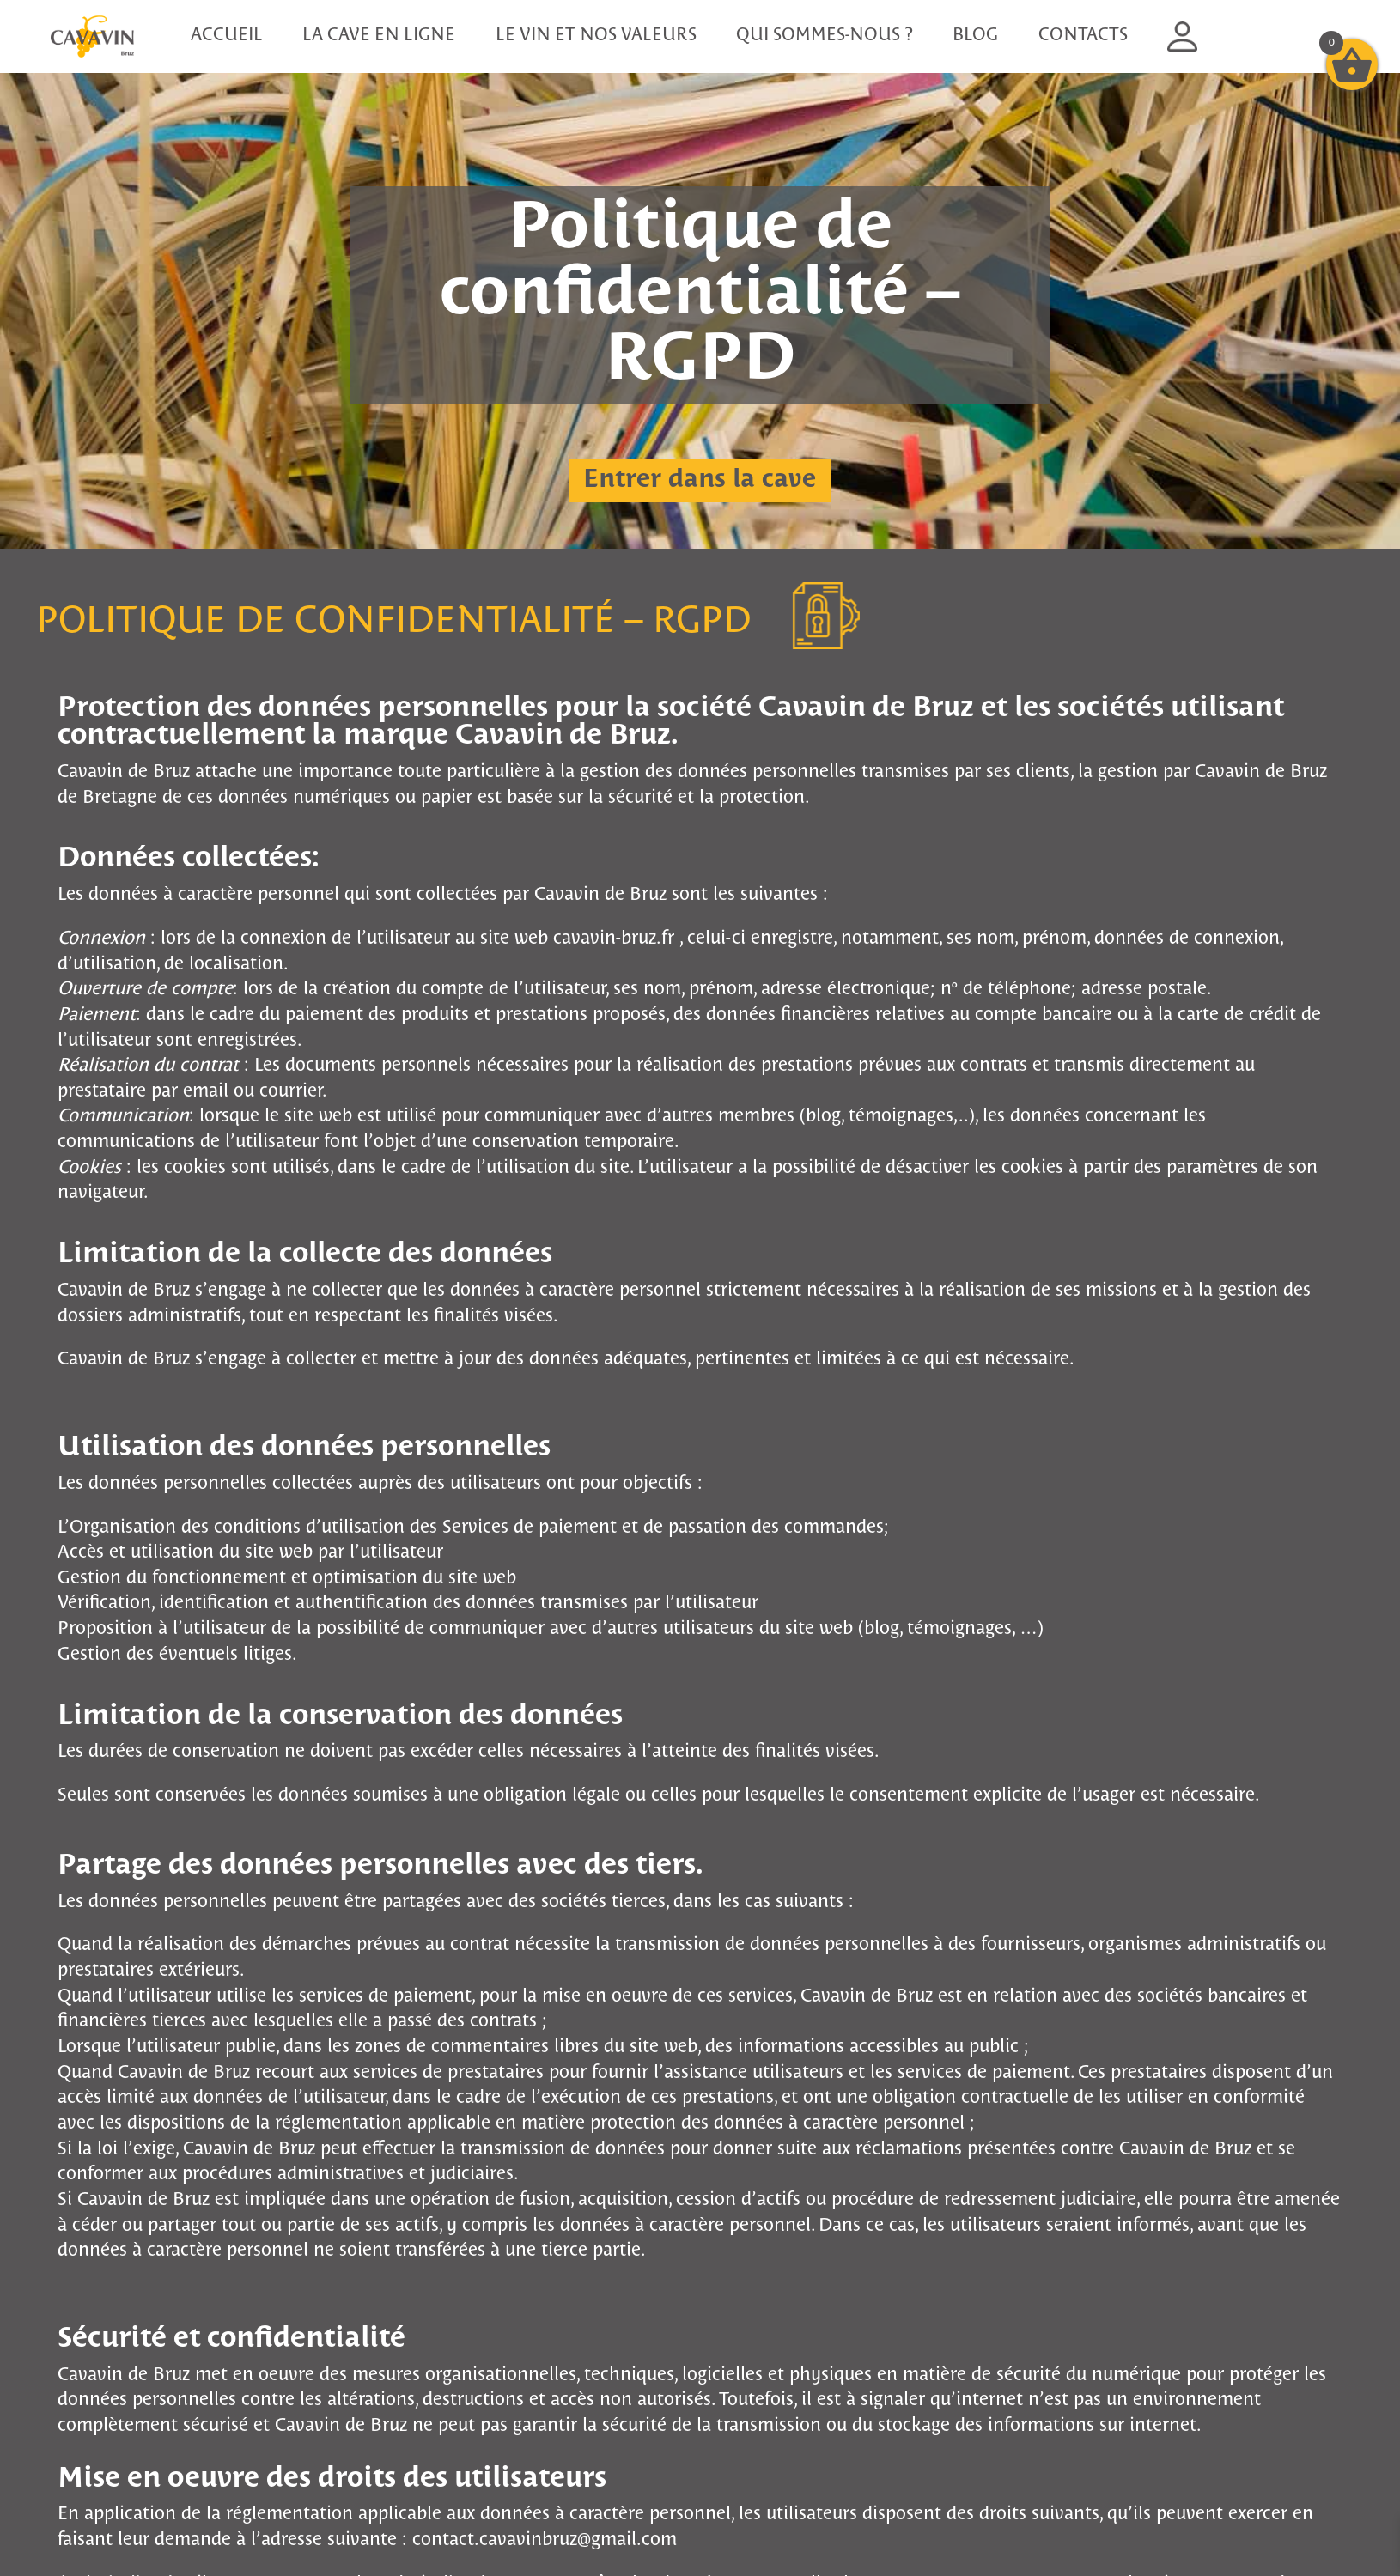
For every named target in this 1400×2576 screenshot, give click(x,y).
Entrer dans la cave (699, 480)
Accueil (227, 35)
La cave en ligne (378, 35)
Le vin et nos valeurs (596, 35)
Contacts (1083, 35)
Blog (975, 35)
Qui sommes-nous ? (824, 35)
